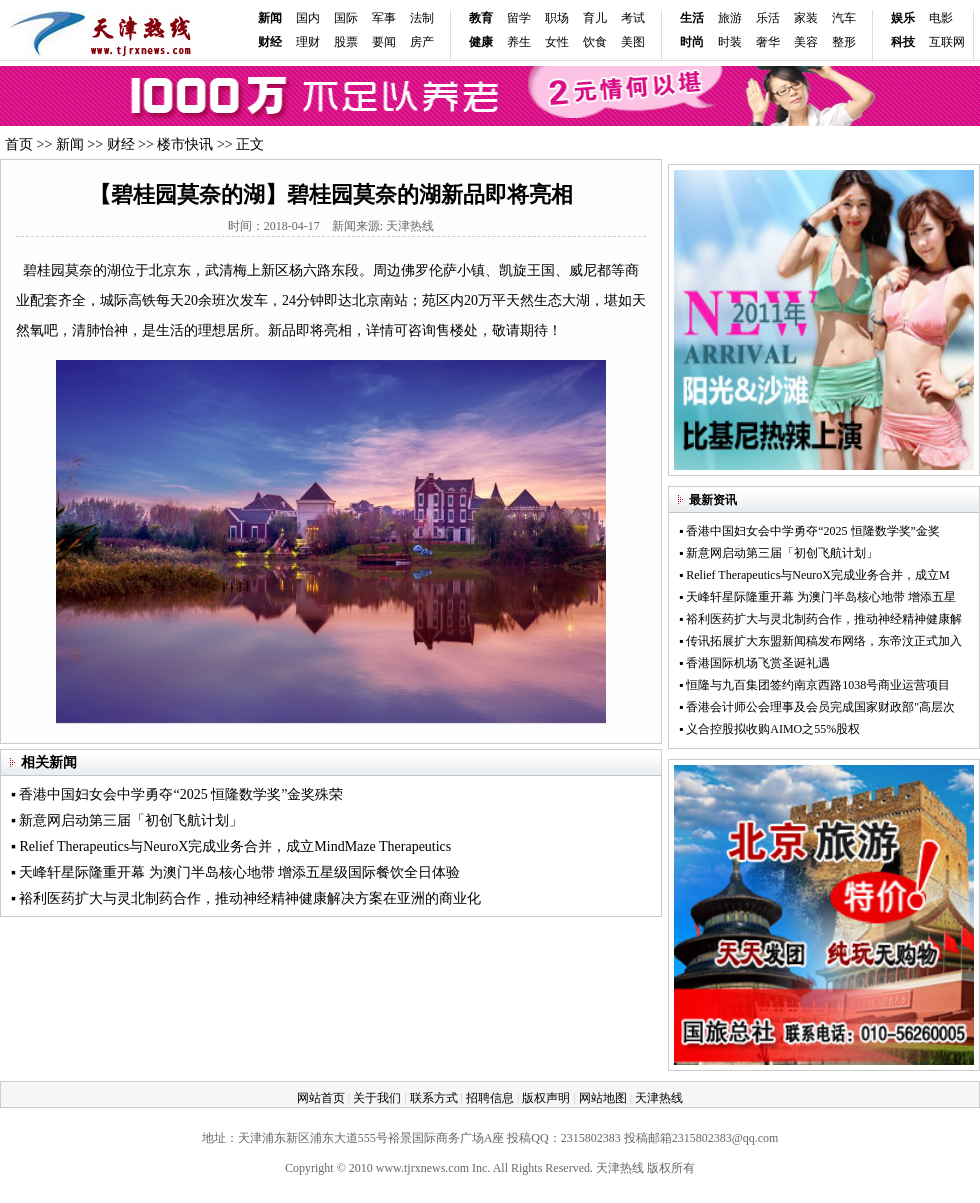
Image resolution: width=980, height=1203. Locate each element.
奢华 (768, 42)
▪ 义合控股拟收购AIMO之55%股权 (769, 729)
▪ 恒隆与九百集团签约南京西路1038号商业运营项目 (814, 685)
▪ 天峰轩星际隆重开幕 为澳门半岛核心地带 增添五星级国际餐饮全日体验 (235, 872)
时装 (730, 42)
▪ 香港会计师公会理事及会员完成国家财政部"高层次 (817, 707)
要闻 (384, 42)
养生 (519, 42)
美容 (806, 42)
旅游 (730, 18)
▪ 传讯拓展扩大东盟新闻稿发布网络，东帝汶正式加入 (820, 641)
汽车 (844, 18)
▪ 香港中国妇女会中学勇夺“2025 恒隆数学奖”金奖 (809, 531)
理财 (308, 42)
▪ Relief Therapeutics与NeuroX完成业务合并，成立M (814, 575)
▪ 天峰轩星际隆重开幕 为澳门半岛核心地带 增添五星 (817, 597)
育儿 (595, 18)
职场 (557, 18)
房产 (422, 42)
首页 (19, 144)
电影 (941, 18)
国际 (346, 18)
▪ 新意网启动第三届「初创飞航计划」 (127, 820)
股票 (346, 42)
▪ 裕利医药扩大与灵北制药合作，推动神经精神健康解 (820, 619)
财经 (121, 144)
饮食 (595, 42)
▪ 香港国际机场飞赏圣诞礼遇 (754, 663)
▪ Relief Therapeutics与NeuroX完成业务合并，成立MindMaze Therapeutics (231, 846)
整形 (844, 42)
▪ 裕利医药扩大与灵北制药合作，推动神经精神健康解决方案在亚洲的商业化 (246, 898)
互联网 (947, 42)
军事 (384, 18)
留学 (519, 18)
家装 (806, 18)
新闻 (270, 18)
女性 (557, 42)
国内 (308, 18)
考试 (633, 18)
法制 (422, 18)
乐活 (768, 18)
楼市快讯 (185, 144)
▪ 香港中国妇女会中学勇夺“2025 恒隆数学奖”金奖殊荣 (177, 794)
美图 (633, 42)
